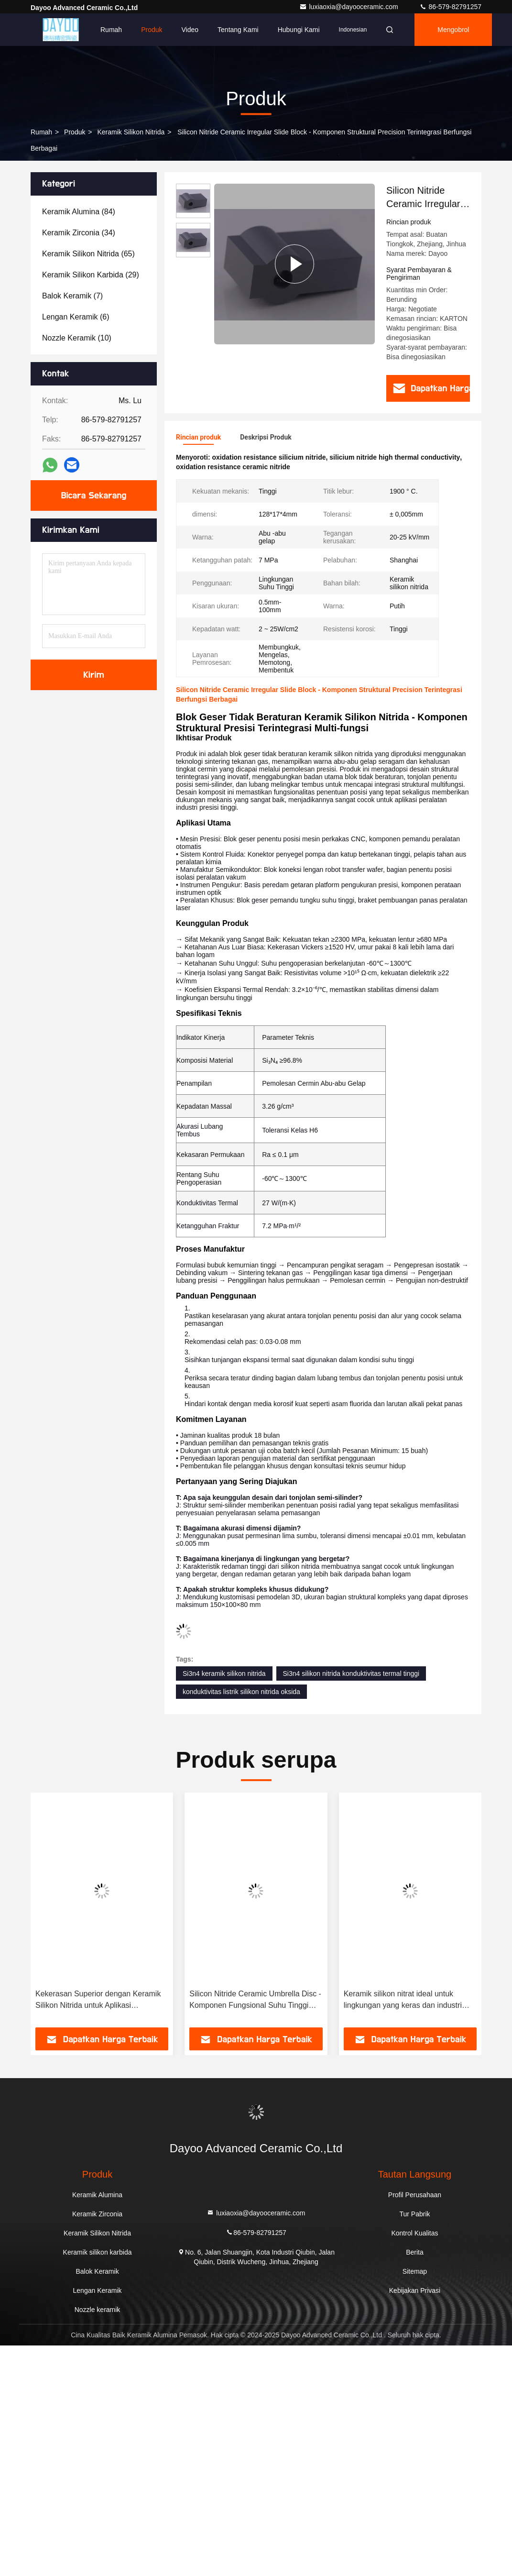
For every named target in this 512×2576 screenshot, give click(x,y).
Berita (415, 2252)
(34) (78, 233)
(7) (72, 296)
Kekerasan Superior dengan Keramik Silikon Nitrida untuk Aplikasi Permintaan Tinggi (98, 2000)
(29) (90, 275)
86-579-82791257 (450, 7)
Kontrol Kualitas (414, 2233)
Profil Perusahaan (414, 2195)
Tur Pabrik (414, 2214)
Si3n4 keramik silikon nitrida (224, 1673)
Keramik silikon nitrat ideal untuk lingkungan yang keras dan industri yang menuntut (403, 2000)
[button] (51, 1913)
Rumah (111, 29)
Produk (151, 29)
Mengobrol (453, 29)
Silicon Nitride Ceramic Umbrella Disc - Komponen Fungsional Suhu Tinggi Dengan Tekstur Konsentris (255, 2000)
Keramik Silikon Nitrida (130, 132)
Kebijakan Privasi (414, 2290)
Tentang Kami (238, 29)
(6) (75, 317)
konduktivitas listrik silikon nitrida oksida (241, 1691)
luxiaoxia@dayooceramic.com (349, 7)
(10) (76, 338)
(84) (78, 212)
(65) (88, 254)
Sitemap (415, 2271)
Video (190, 29)
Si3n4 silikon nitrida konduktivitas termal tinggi (351, 1673)
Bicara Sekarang (93, 495)
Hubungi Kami (299, 29)
